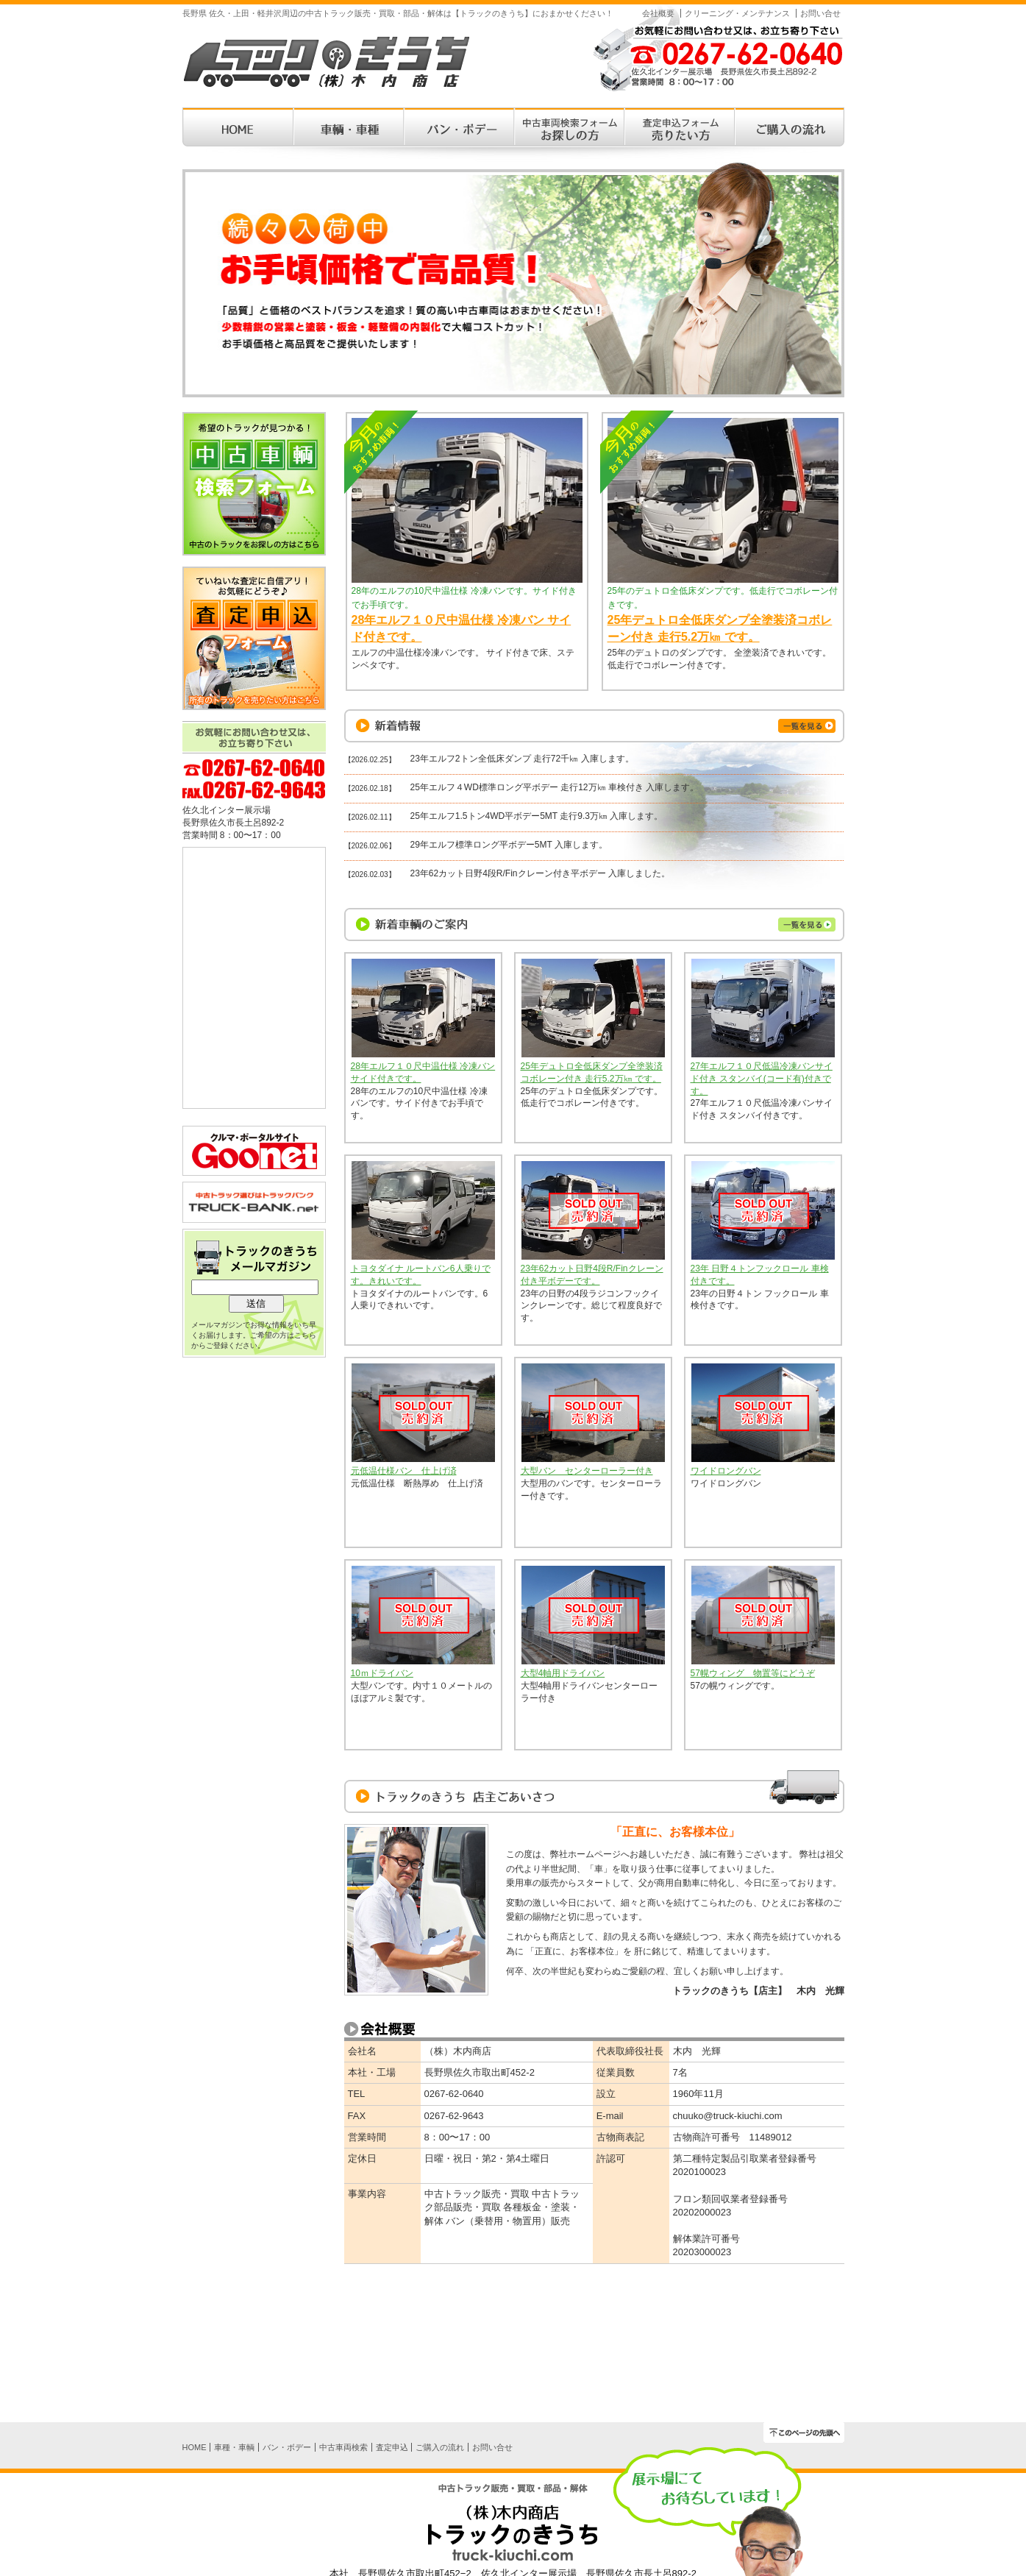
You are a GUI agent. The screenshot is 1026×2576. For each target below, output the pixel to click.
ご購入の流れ (440, 2447)
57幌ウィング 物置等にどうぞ (753, 1673)
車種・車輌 (234, 2447)
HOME (194, 2447)
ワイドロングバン (726, 1471)
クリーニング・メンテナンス (737, 13)
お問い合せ (820, 13)
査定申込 (392, 2447)
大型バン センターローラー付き (587, 1471)
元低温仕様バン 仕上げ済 (404, 1471)
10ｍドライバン (382, 1673)
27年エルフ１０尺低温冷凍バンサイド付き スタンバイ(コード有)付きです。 (762, 1078)
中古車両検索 (343, 2447)
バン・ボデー (287, 2447)
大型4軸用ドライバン (563, 1673)
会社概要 (658, 13)
